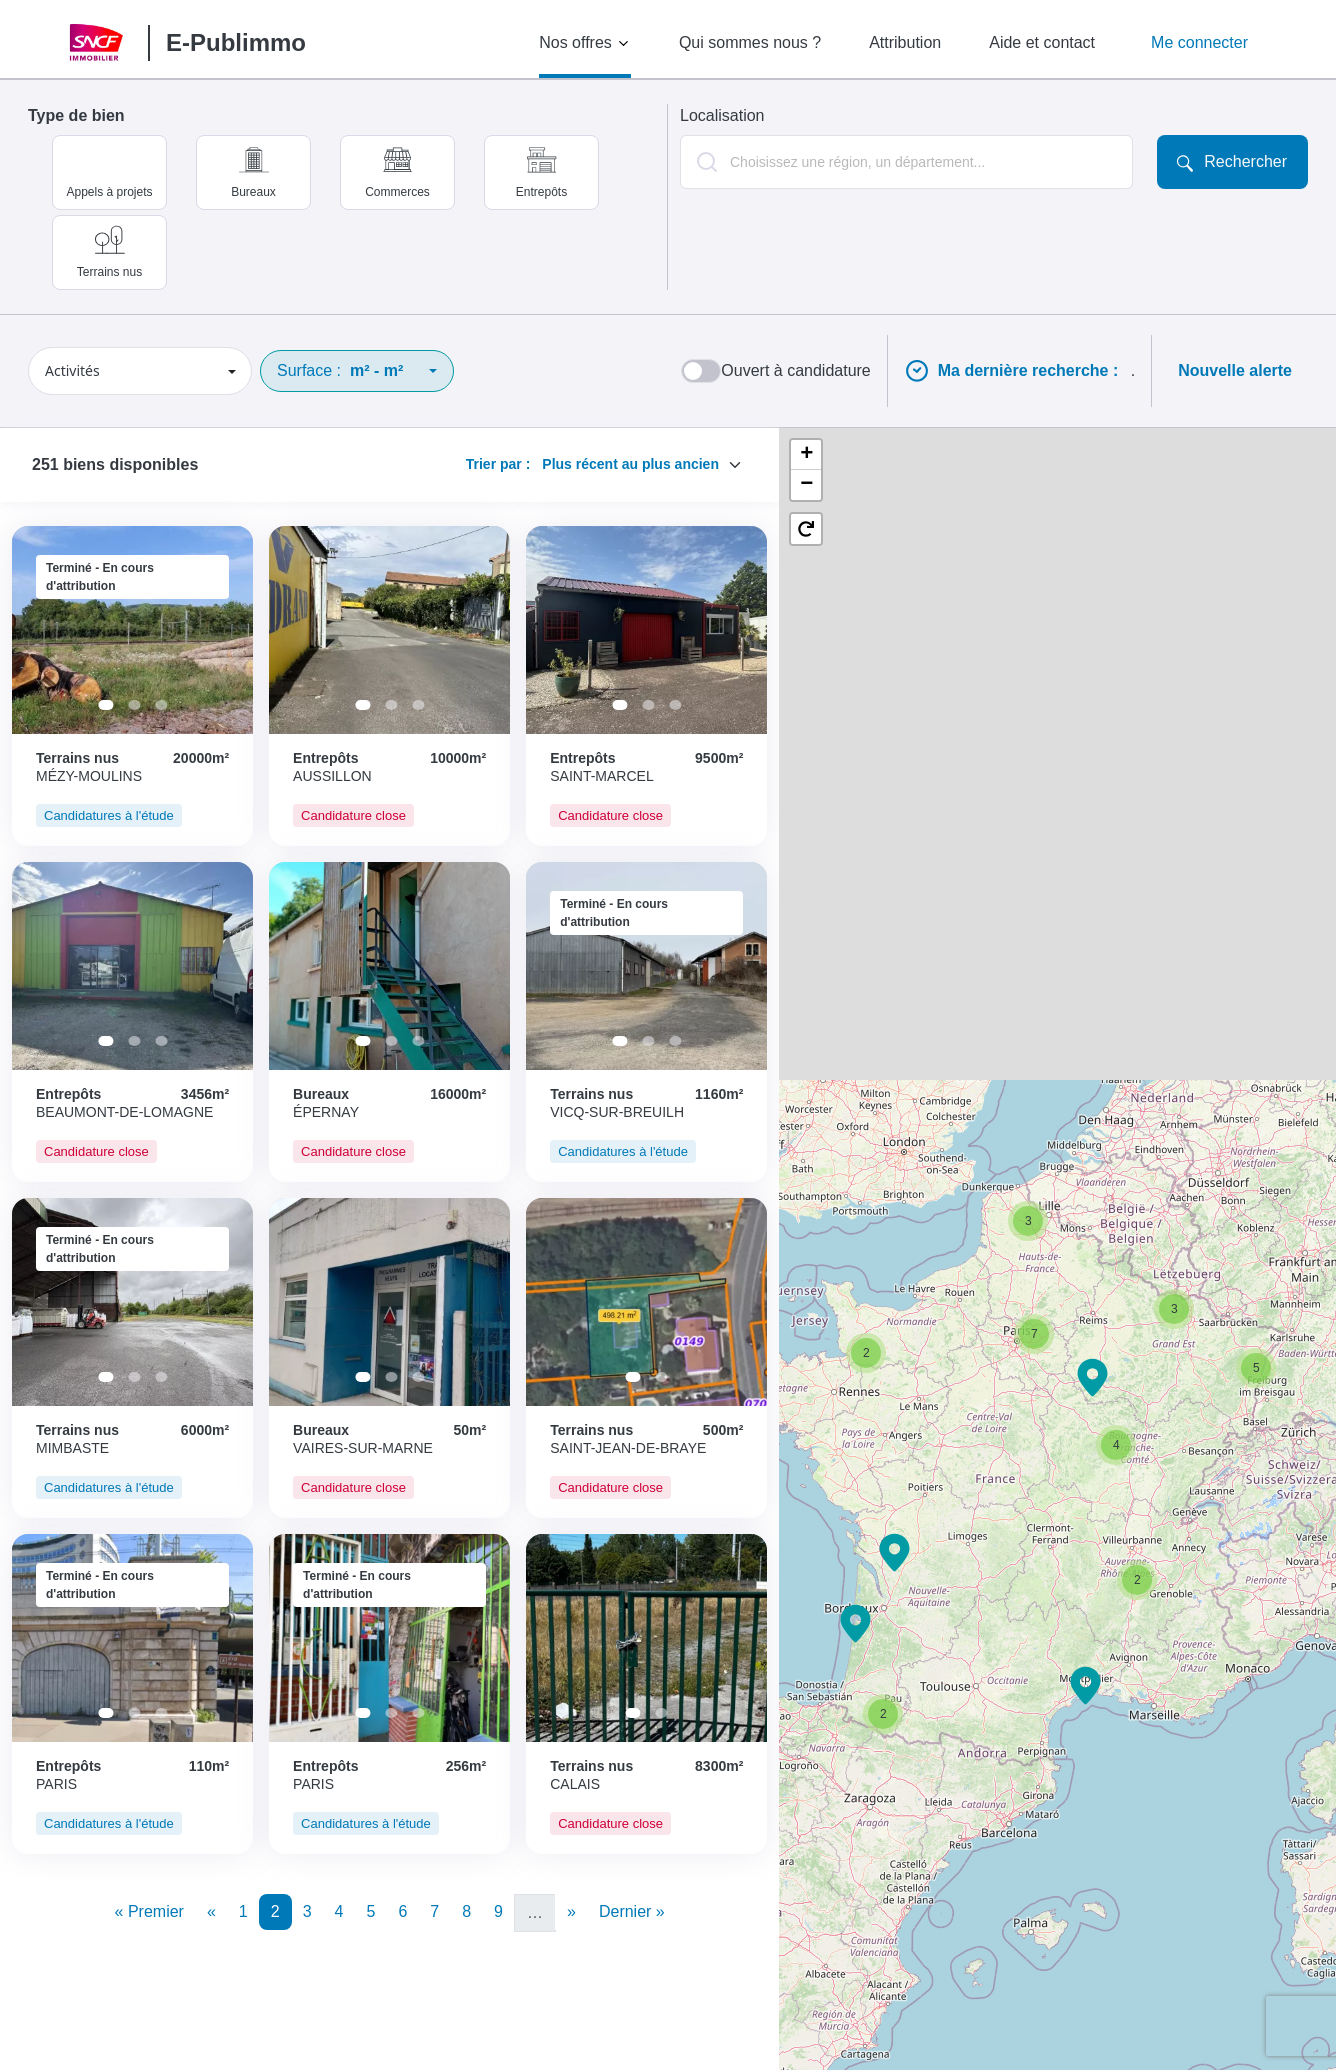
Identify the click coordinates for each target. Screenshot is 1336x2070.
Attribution (905, 42)
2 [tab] (134, 705)
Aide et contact (1042, 42)
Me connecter (1199, 42)
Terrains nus (109, 272)
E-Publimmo (236, 42)
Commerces (397, 192)
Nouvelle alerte (1235, 370)
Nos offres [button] (575, 42)
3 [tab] (161, 705)
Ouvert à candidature (795, 370)
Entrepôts (541, 192)
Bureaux (253, 192)
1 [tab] (105, 705)
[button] (894, 1552)
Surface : (340, 371)
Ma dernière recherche (1030, 371)
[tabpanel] (133, 630)
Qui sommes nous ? (750, 42)
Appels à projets (109, 192)
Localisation (722, 115)
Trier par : (498, 464)
